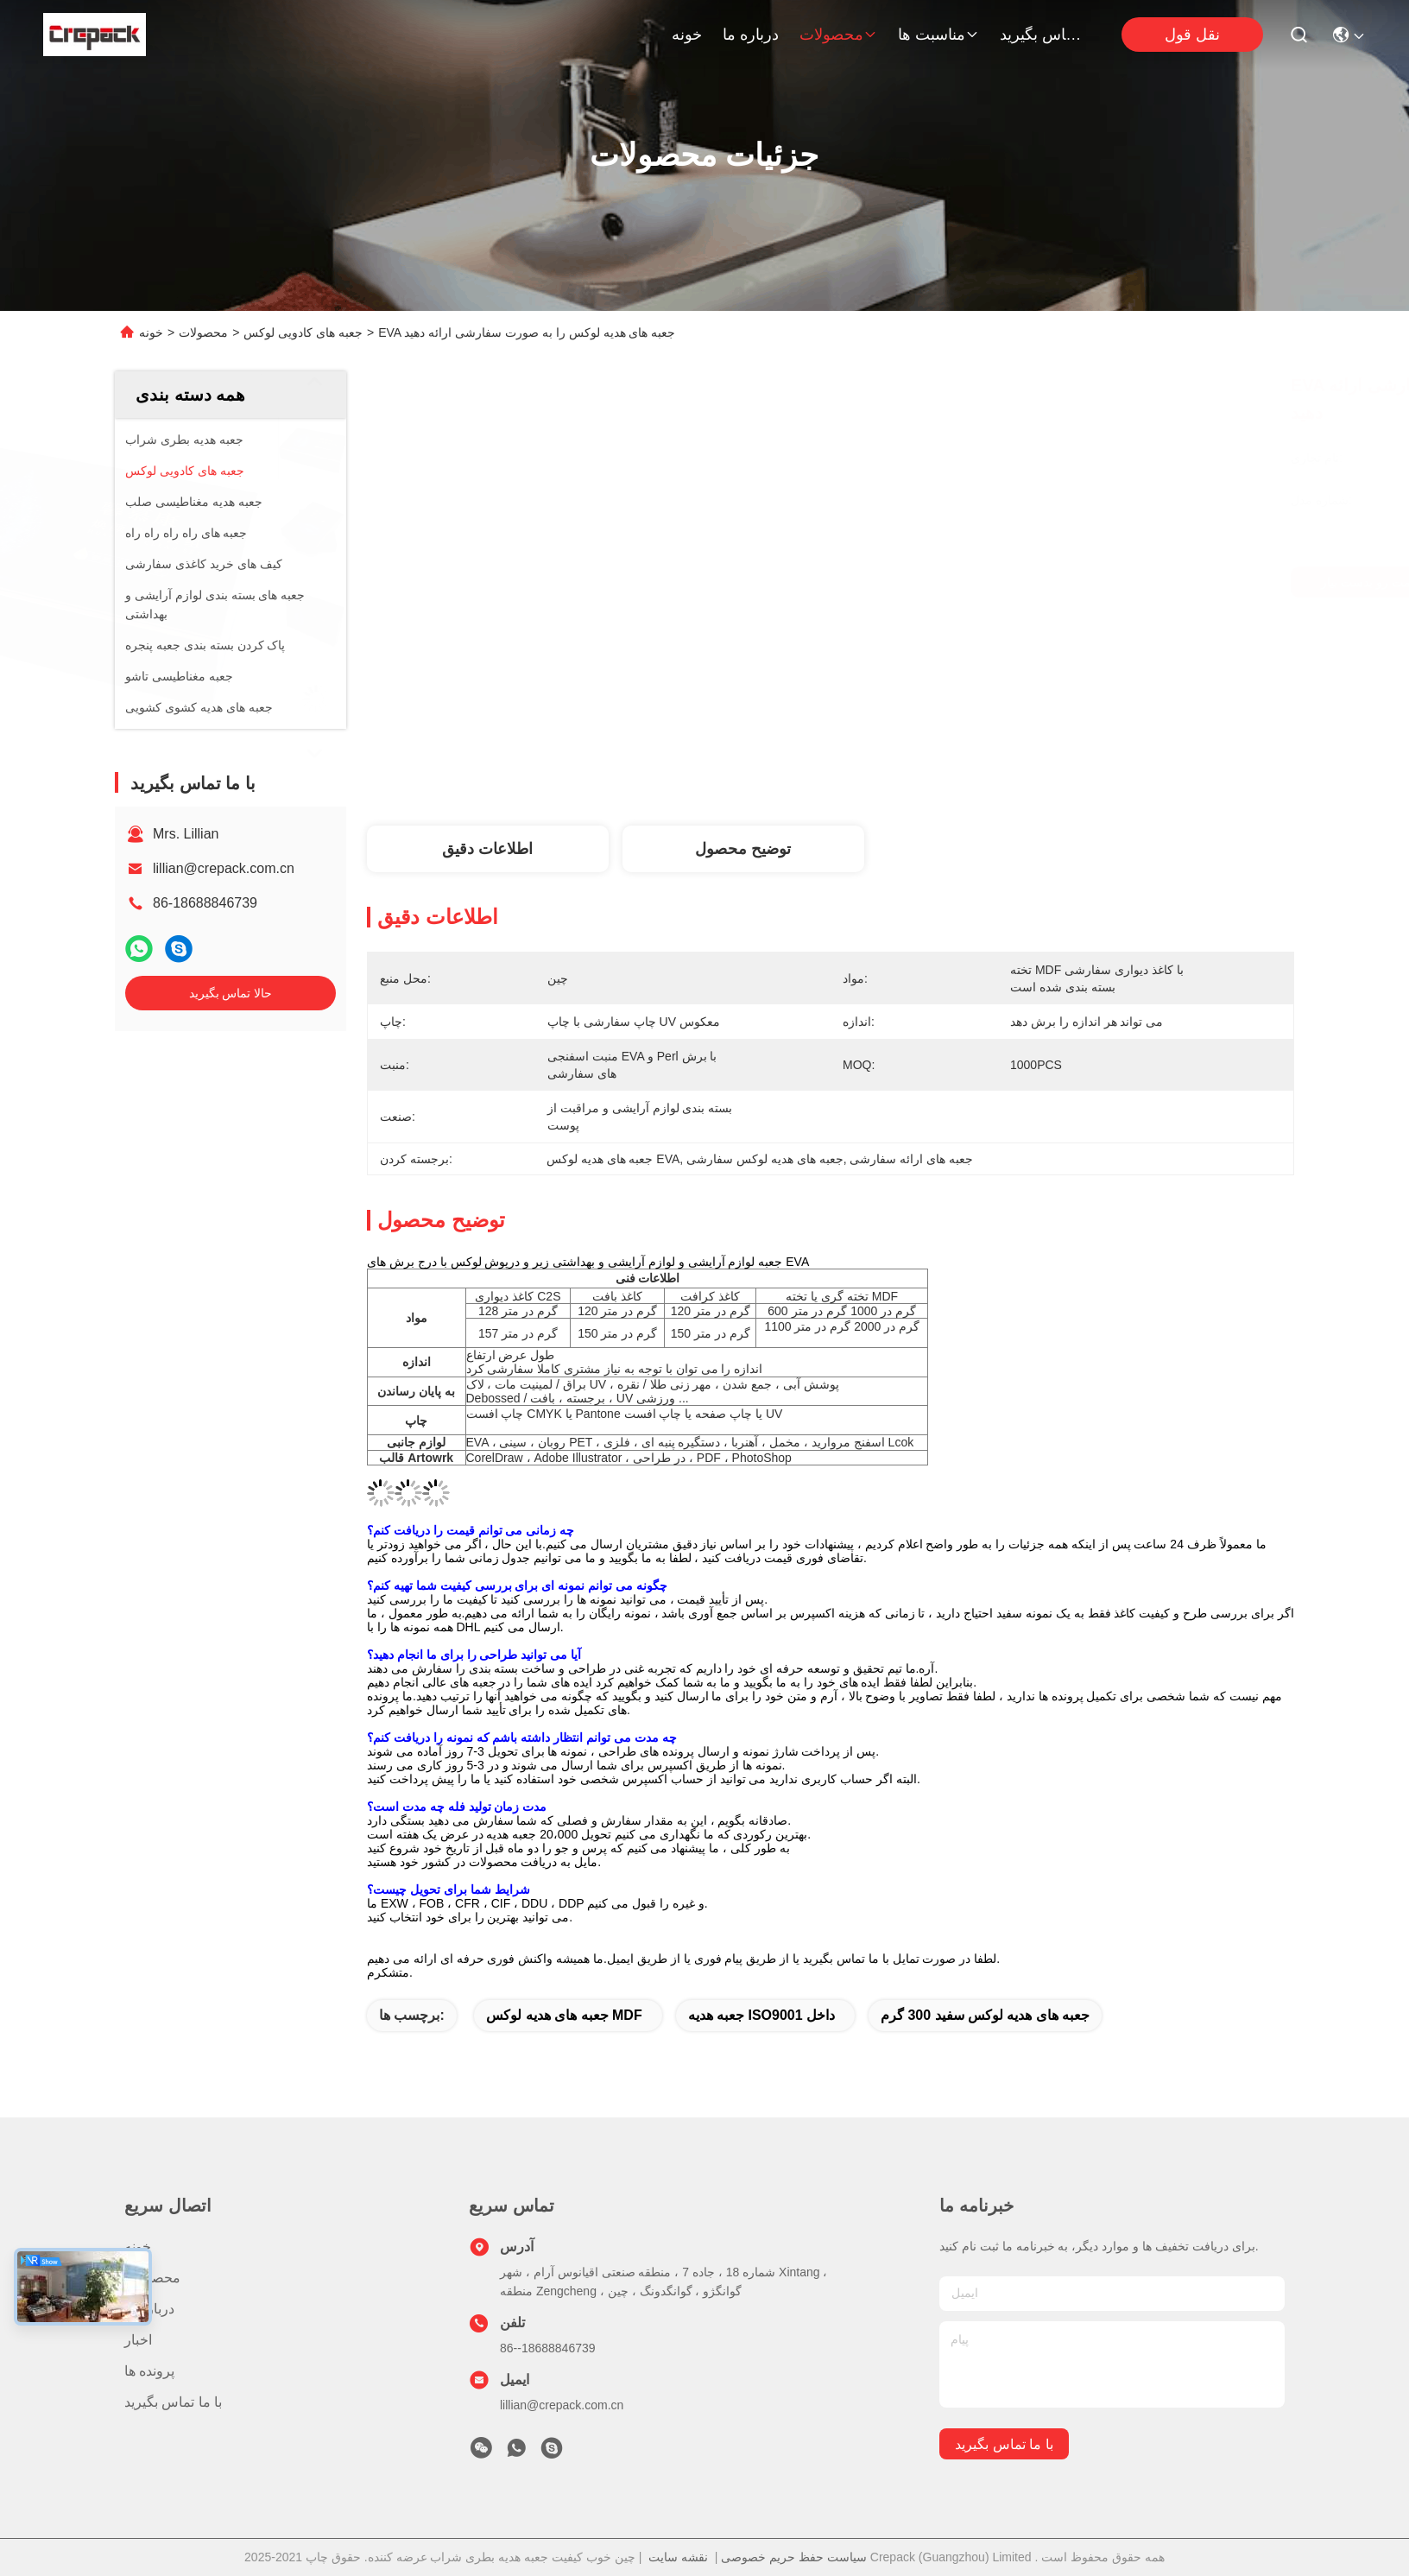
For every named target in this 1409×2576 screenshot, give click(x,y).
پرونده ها (149, 2371)
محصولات (838, 34)
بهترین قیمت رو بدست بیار (991, 582)
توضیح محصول (743, 849)
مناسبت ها (938, 34)
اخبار (138, 2339)
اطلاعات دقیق (487, 849)
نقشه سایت (678, 2557)
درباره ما (751, 34)
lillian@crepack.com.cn (223, 868)
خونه (687, 34)
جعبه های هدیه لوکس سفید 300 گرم (985, 2015)
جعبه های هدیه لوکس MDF (563, 2015)
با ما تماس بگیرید (1041, 34)
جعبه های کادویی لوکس (303, 332)
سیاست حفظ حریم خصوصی (794, 2557)
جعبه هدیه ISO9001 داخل (762, 2015)
